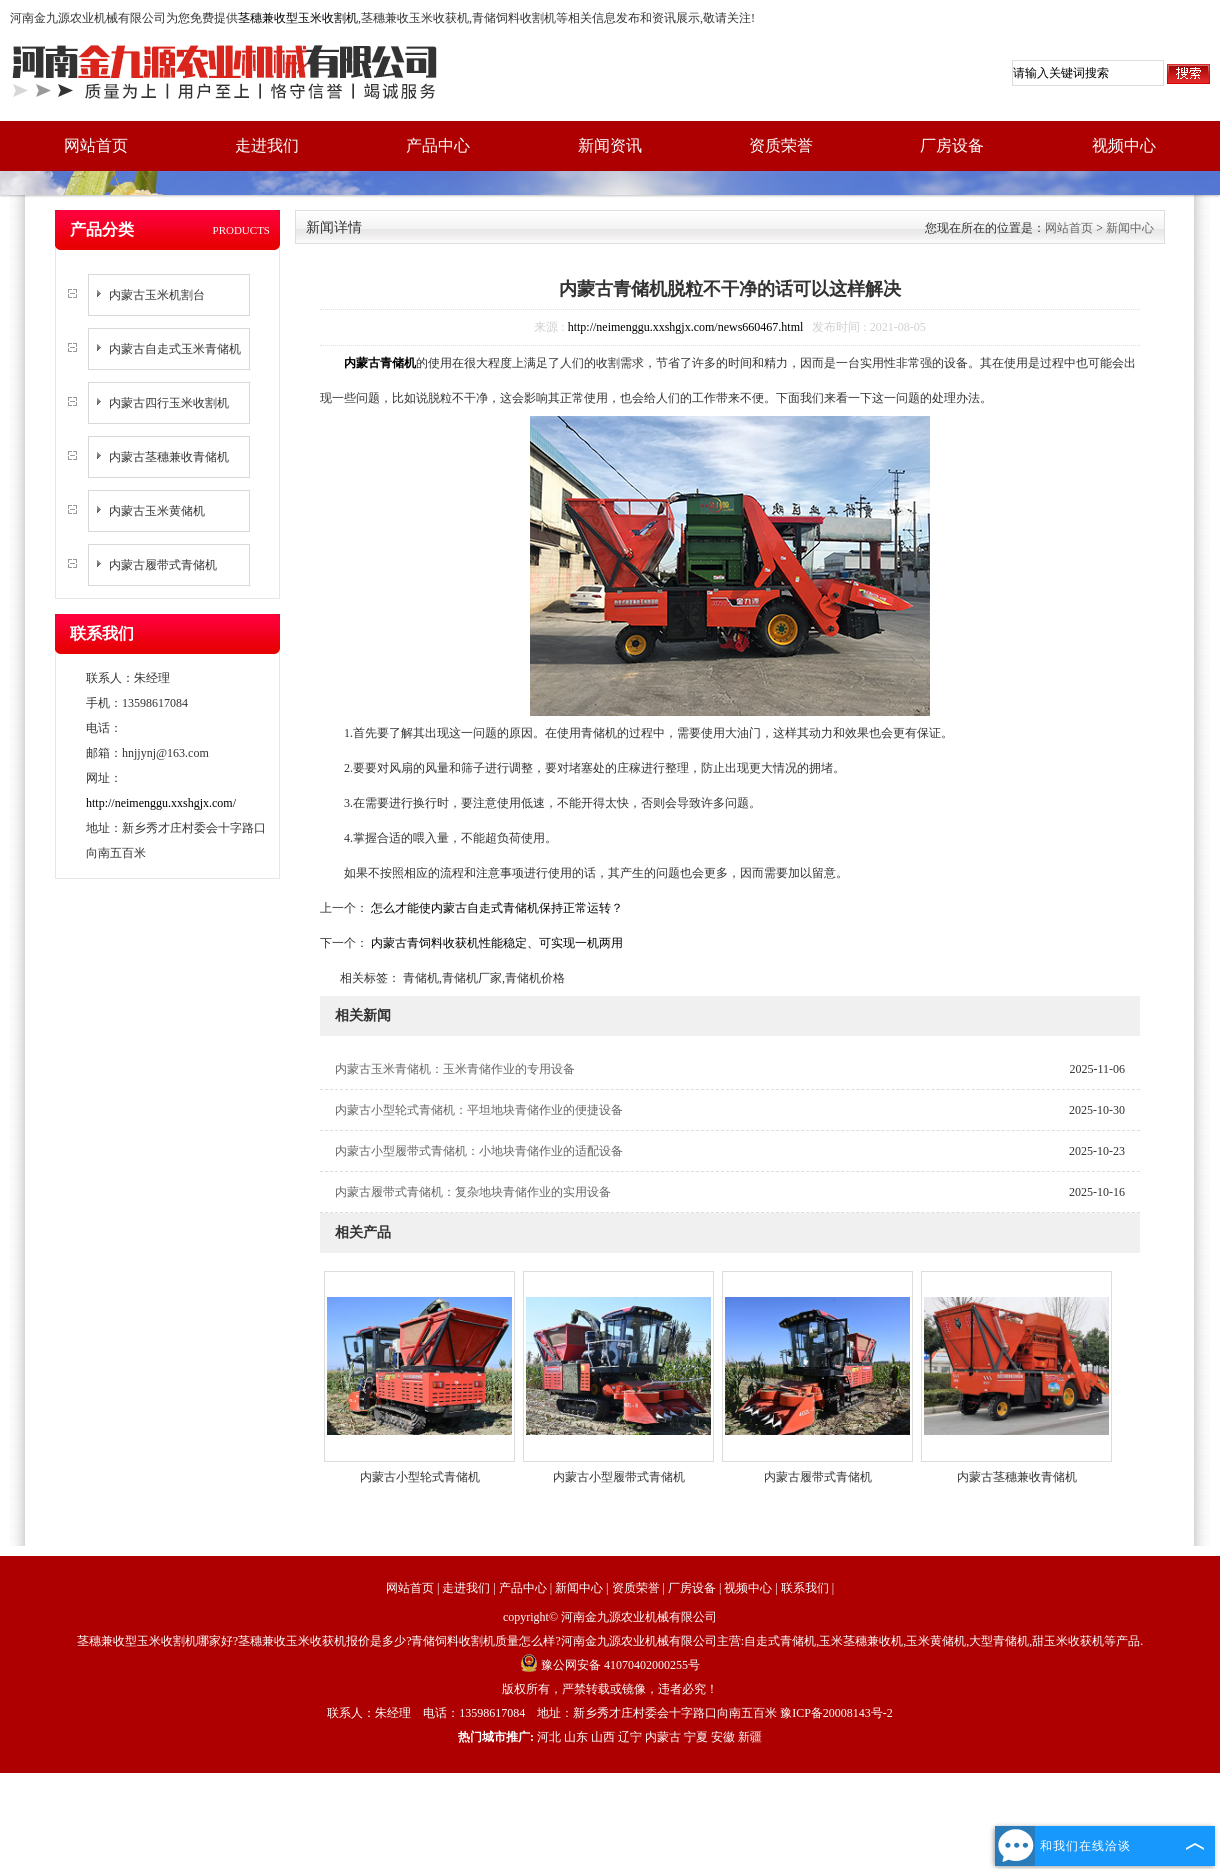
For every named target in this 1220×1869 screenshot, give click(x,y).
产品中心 (438, 145)
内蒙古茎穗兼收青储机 (169, 457)
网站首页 (96, 145)
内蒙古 (663, 1737)
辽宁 (630, 1737)
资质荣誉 (781, 145)
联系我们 (805, 1588)
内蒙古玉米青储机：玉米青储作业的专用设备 (455, 1069)
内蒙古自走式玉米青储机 (175, 349)
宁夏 (696, 1737)
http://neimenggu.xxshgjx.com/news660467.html (686, 327)
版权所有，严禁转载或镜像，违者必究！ (610, 1689)
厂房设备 (952, 145)
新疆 (750, 1737)
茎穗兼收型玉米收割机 (298, 18)
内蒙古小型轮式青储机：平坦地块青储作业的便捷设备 (479, 1110)
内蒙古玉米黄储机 (157, 511)
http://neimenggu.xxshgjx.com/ (161, 803)
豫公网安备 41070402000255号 (610, 1665)
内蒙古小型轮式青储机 (420, 1477)
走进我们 (267, 145)
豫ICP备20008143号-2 (836, 1713)
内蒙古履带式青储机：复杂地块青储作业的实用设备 (473, 1192)
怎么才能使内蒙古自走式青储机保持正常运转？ (495, 908)
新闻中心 (1130, 228)
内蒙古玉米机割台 (157, 295)
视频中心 (1124, 145)
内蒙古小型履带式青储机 (619, 1477)
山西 (603, 1737)
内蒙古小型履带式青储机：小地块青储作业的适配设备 (479, 1151)
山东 (576, 1737)
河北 (549, 1737)
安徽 (723, 1737)
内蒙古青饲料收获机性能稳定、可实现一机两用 (495, 943)
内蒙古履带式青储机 (163, 565)
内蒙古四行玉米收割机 (169, 403)
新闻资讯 (610, 145)
